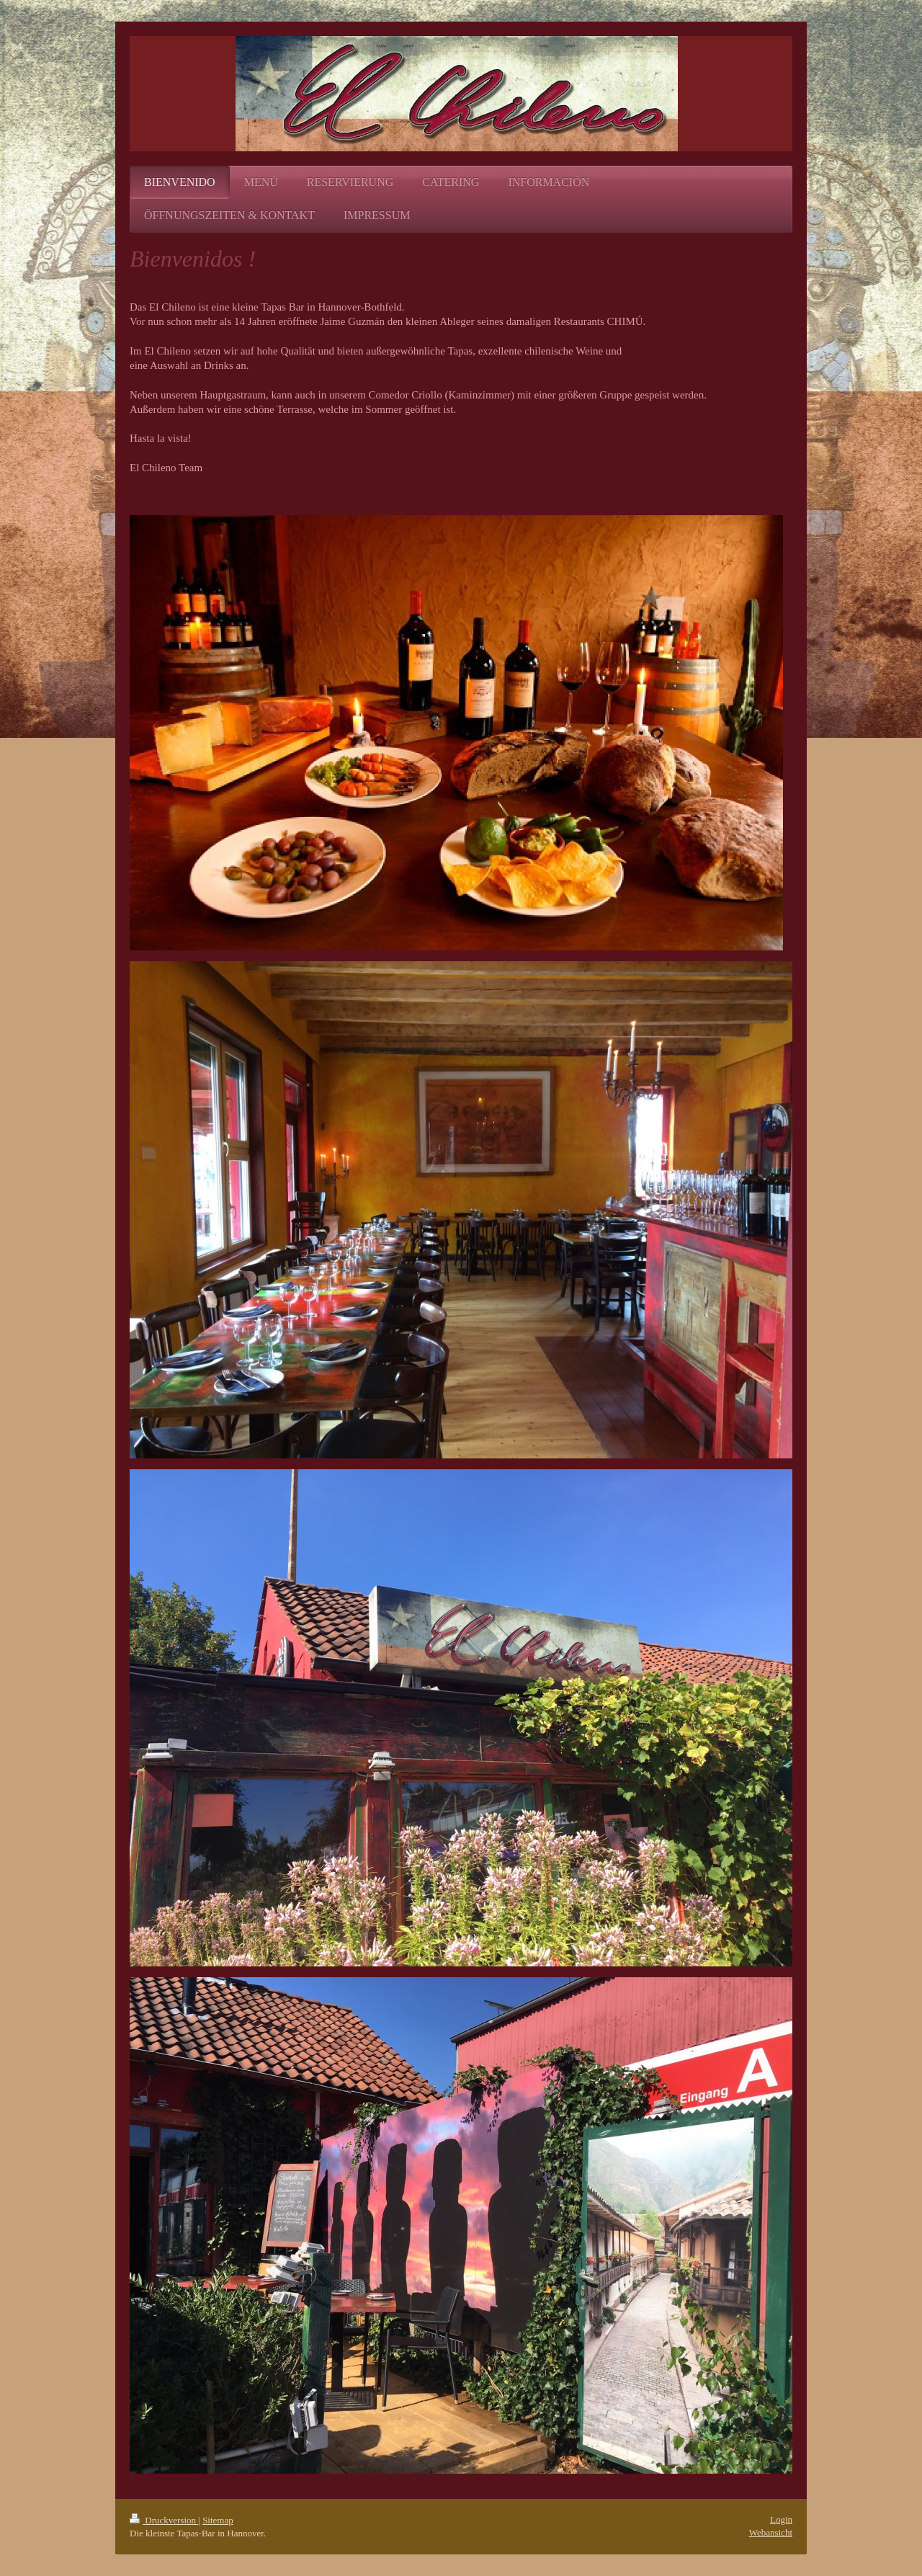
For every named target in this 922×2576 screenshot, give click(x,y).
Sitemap (217, 2520)
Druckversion (164, 2520)
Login (781, 2519)
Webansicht (770, 2532)
